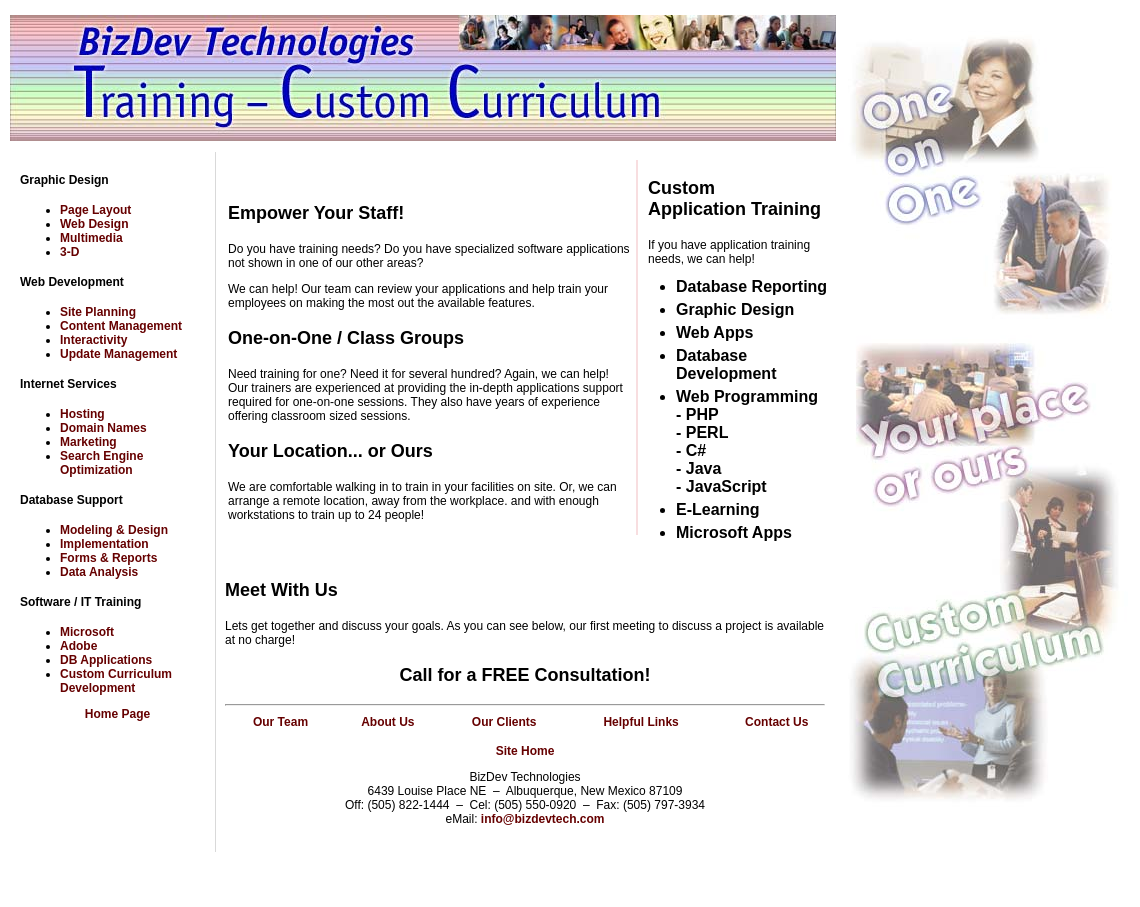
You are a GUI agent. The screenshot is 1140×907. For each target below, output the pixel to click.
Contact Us (776, 722)
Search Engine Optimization (101, 463)
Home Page (117, 714)
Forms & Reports (108, 558)
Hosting (82, 414)
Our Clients (504, 722)
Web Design (94, 224)
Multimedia (91, 238)
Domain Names (103, 428)
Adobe (78, 646)
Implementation (104, 544)
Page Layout (95, 210)
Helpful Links (640, 722)
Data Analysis (99, 572)
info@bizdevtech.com (543, 819)
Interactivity (93, 340)
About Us (387, 722)
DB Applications (106, 660)
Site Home (525, 751)
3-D (69, 252)
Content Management (121, 326)
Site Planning (98, 312)
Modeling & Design (114, 530)
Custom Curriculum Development (116, 681)
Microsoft (87, 632)
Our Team (280, 722)
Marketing (88, 442)
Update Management (118, 354)
